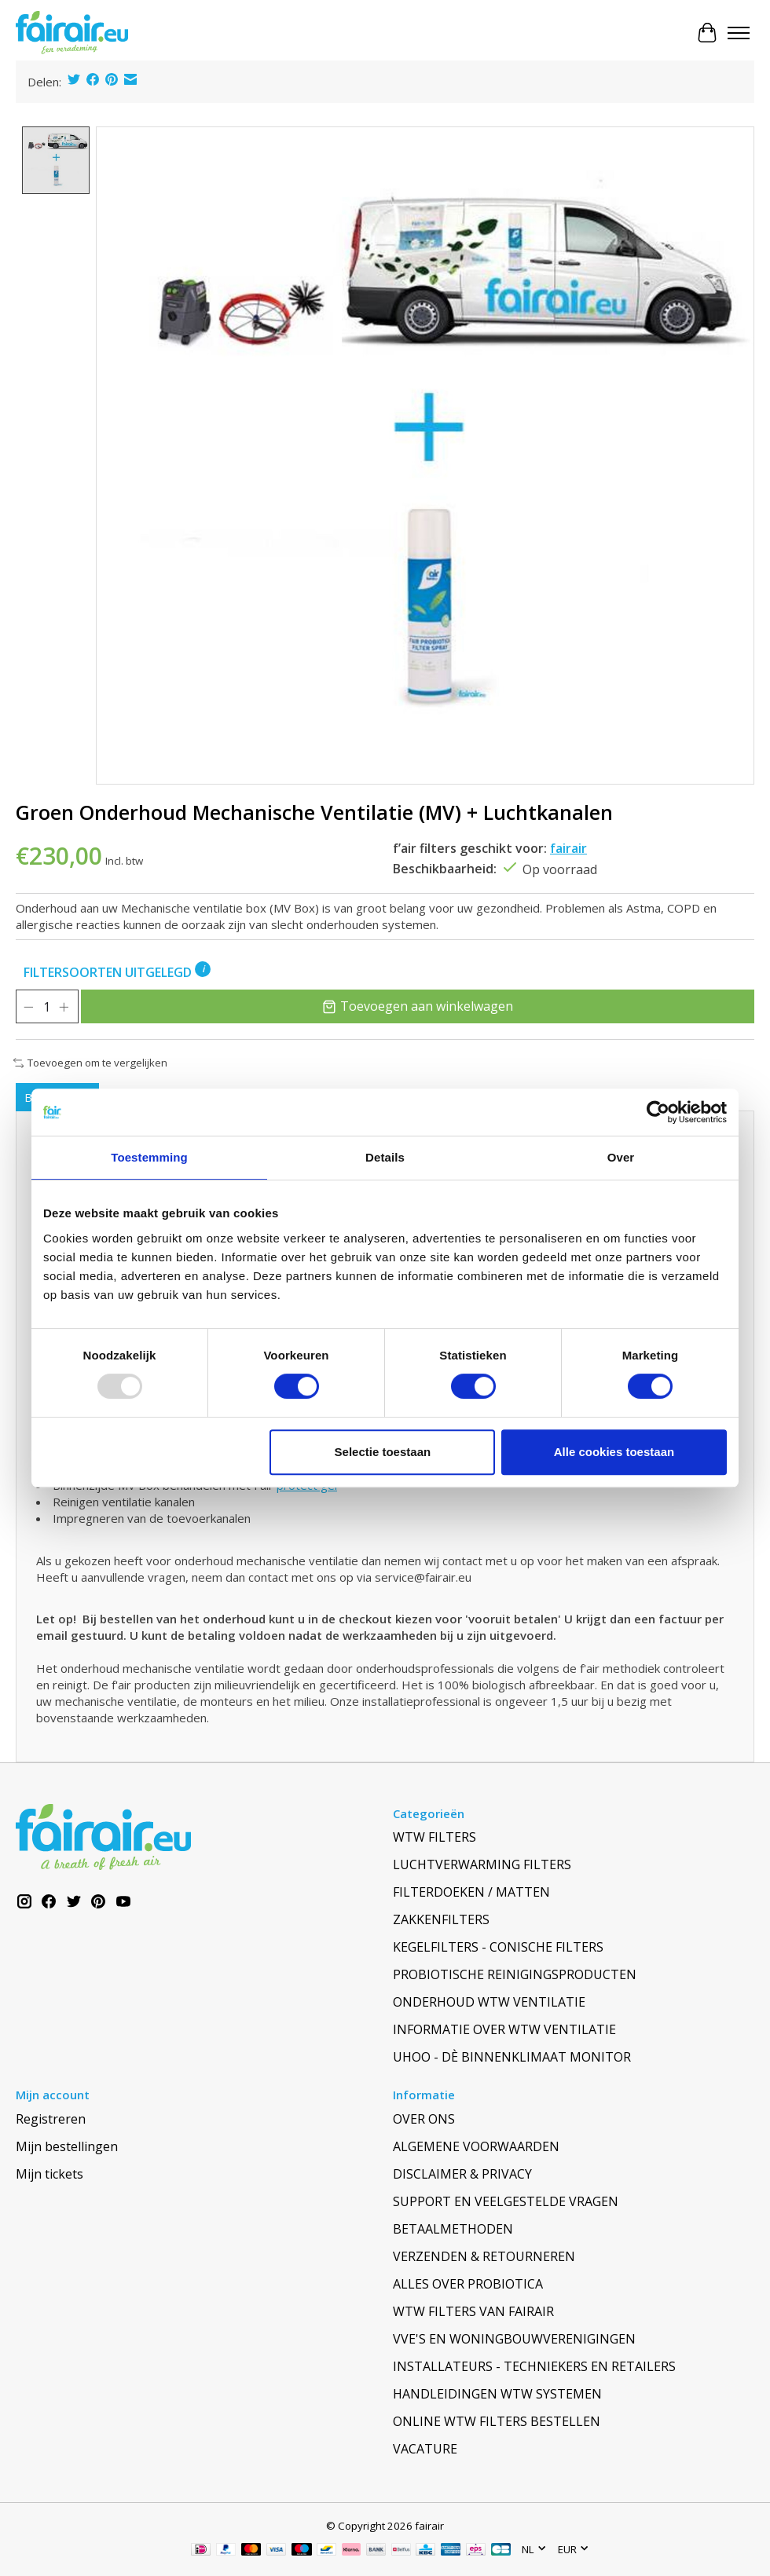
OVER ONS (424, 2119)
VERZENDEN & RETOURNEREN (484, 2256)
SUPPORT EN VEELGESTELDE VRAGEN (505, 2201)
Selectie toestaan (383, 1451)
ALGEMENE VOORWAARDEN (476, 2146)
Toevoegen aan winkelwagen (419, 1006)
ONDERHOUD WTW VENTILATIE (489, 2002)
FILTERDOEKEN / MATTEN (471, 1892)
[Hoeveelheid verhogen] (66, 1007)
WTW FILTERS (434, 1837)
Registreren (51, 2119)
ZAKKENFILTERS (441, 1919)
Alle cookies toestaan (614, 1451)
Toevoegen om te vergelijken (90, 1063)
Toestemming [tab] (149, 1157)
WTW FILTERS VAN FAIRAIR (473, 2311)
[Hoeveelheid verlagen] (28, 1007)
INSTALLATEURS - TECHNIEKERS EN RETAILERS (534, 2366)
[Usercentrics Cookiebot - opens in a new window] (658, 1112)
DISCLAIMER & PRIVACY (462, 2174)
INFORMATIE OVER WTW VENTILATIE (504, 2029)
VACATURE (425, 2448)
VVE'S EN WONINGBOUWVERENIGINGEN (514, 2338)
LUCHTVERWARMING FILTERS (482, 1864)
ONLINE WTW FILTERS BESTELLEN (496, 2421)
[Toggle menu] (738, 33)
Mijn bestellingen (67, 2146)
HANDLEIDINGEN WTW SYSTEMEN (497, 2393)
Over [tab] (621, 1157)
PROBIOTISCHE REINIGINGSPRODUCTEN (514, 1974)
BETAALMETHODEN (453, 2229)
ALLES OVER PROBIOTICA (468, 2283)
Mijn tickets (49, 2174)
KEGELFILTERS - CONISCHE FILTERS (498, 1947)
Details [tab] (385, 1157)
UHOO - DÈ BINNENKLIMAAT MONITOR (512, 2057)
